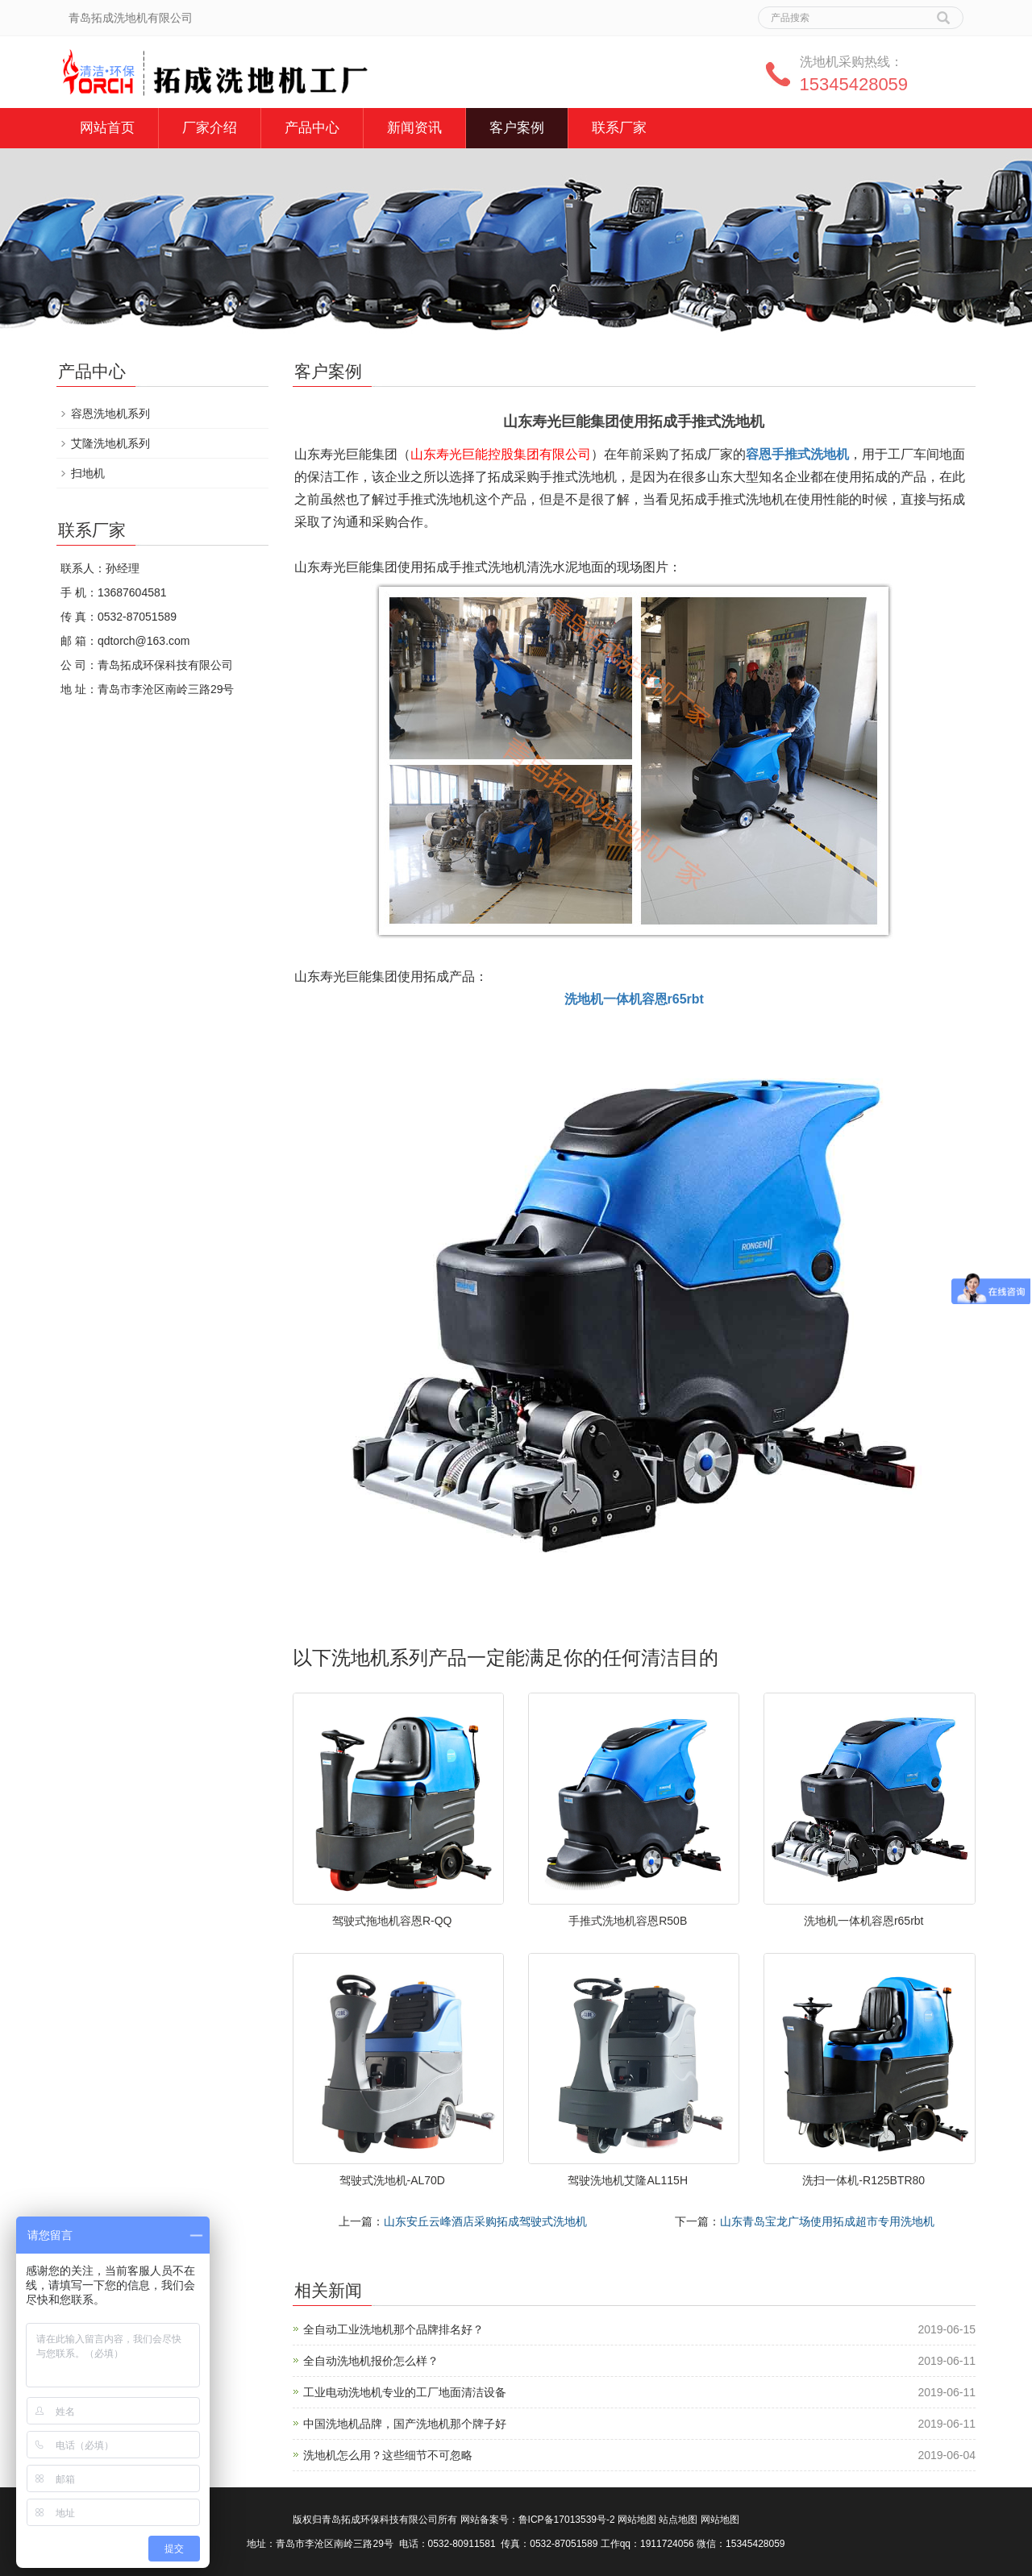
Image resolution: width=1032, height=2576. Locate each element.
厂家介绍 (209, 127)
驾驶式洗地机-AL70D (392, 2180)
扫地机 (88, 473)
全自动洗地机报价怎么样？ (371, 2360)
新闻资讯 (414, 127)
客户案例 (516, 127)
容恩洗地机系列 (110, 413)
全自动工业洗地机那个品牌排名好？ (393, 2329)
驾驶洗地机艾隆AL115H (628, 2180)
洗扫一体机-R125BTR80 (863, 2180)
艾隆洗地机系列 (110, 443)
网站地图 (637, 2519)
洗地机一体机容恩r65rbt (864, 1920)
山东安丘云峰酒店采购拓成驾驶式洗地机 (485, 2221)
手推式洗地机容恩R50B (627, 1920)
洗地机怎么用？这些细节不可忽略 (387, 2455)
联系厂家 (619, 127)
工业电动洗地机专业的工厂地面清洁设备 (404, 2392)
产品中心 (312, 127)
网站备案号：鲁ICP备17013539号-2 (537, 2519)
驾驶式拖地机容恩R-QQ (392, 1920)
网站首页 (107, 127)
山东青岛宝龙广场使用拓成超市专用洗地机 (827, 2221)
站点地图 (678, 2519)
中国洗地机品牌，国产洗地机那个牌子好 (404, 2423)
